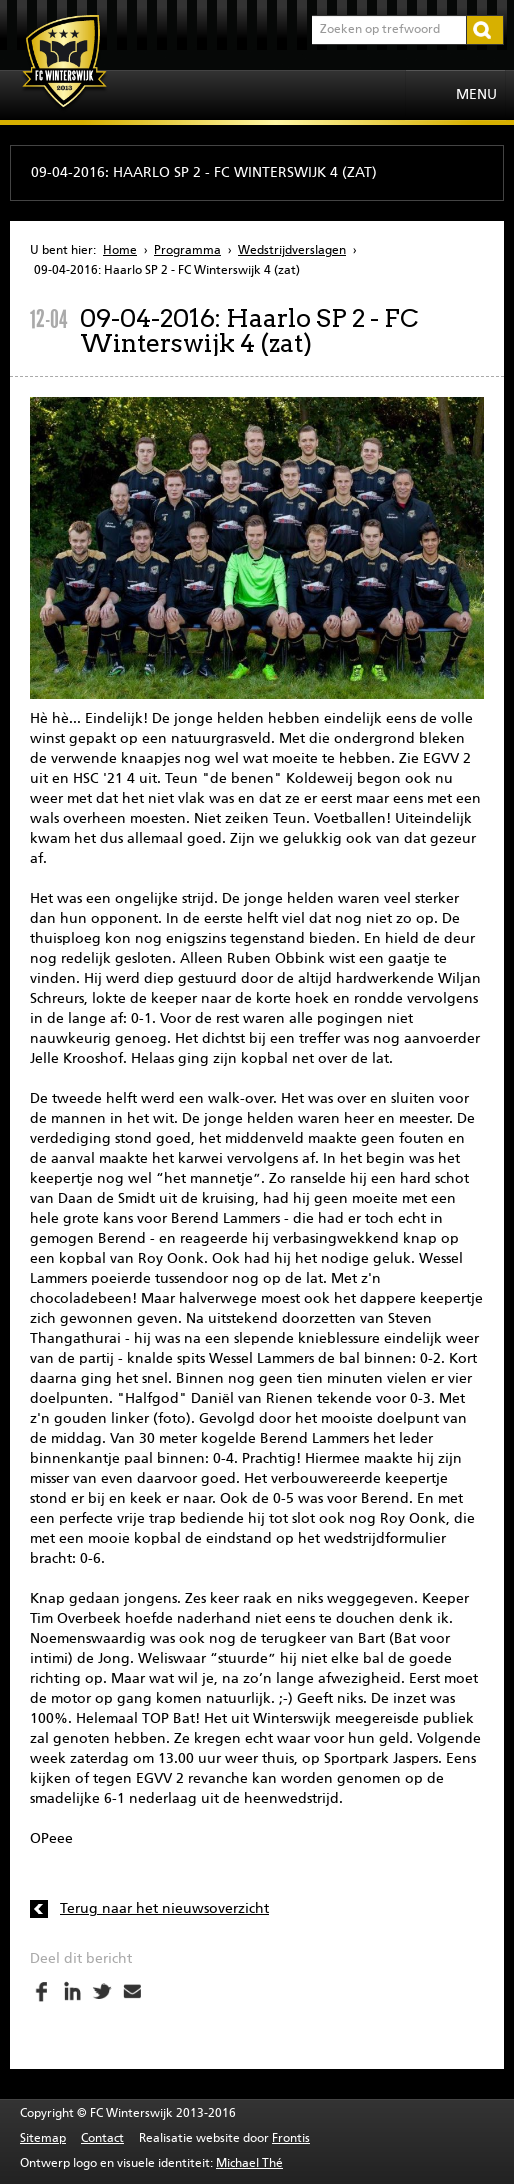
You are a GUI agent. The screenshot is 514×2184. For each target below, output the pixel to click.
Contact (102, 2139)
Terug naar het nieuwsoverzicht (164, 1909)
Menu (476, 95)
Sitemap (43, 2139)
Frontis (291, 2139)
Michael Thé (249, 2164)
